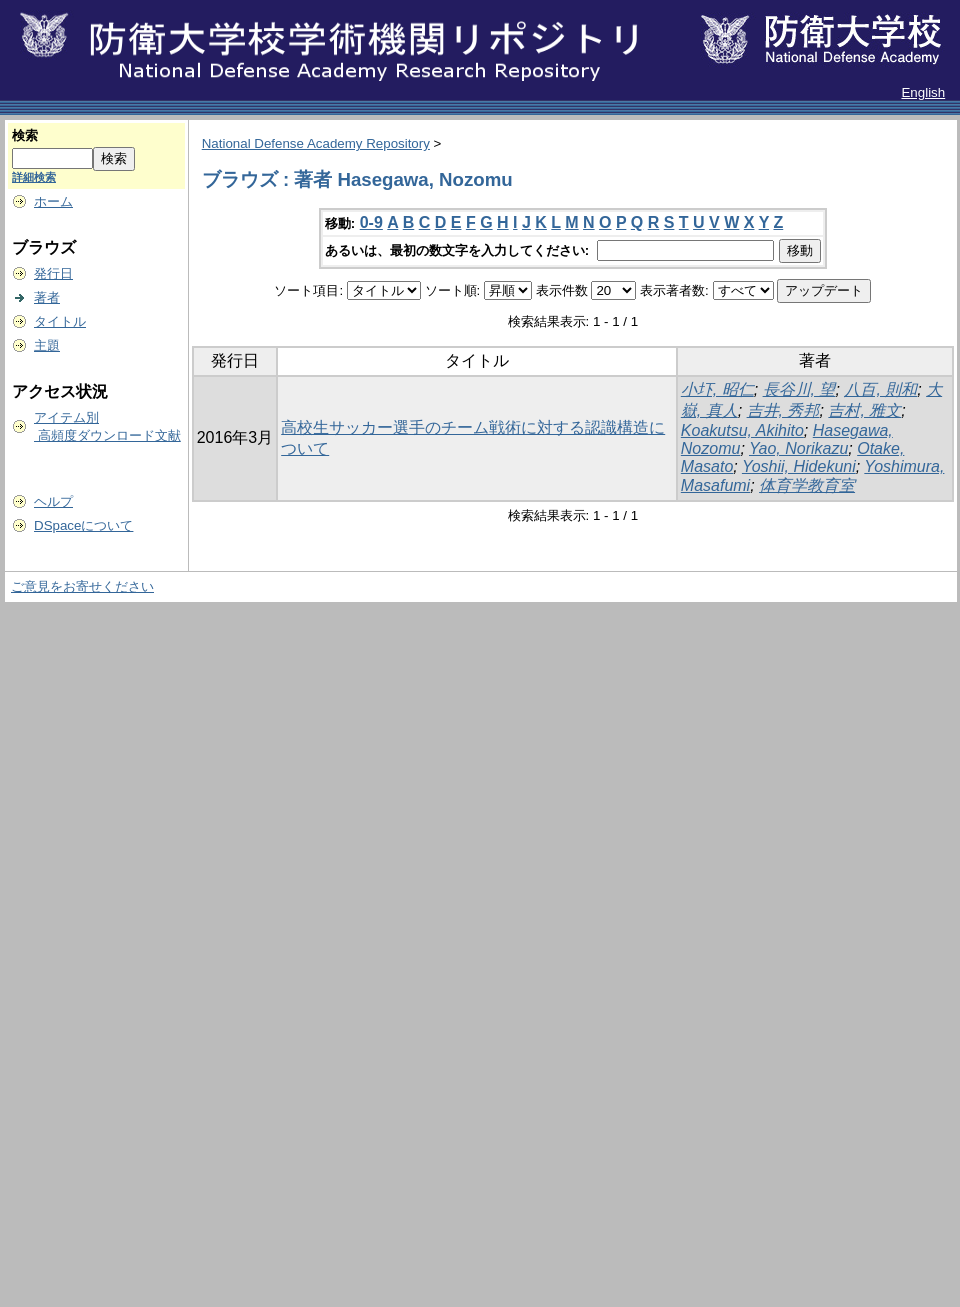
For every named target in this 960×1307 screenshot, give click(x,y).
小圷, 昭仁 (717, 389)
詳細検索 (34, 177)
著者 (47, 297)
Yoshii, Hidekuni (799, 466)
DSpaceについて (83, 525)
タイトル (60, 321)
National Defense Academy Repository (316, 143)
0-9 (371, 222)
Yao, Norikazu (798, 448)
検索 (25, 135)
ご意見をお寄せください (82, 586)
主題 (47, 345)
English (923, 92)
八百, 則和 (880, 389)
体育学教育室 (807, 485)
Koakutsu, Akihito (742, 430)
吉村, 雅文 (864, 410)
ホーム (53, 201)
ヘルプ (53, 501)
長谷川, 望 (799, 389)
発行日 (53, 273)
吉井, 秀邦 (783, 410)
